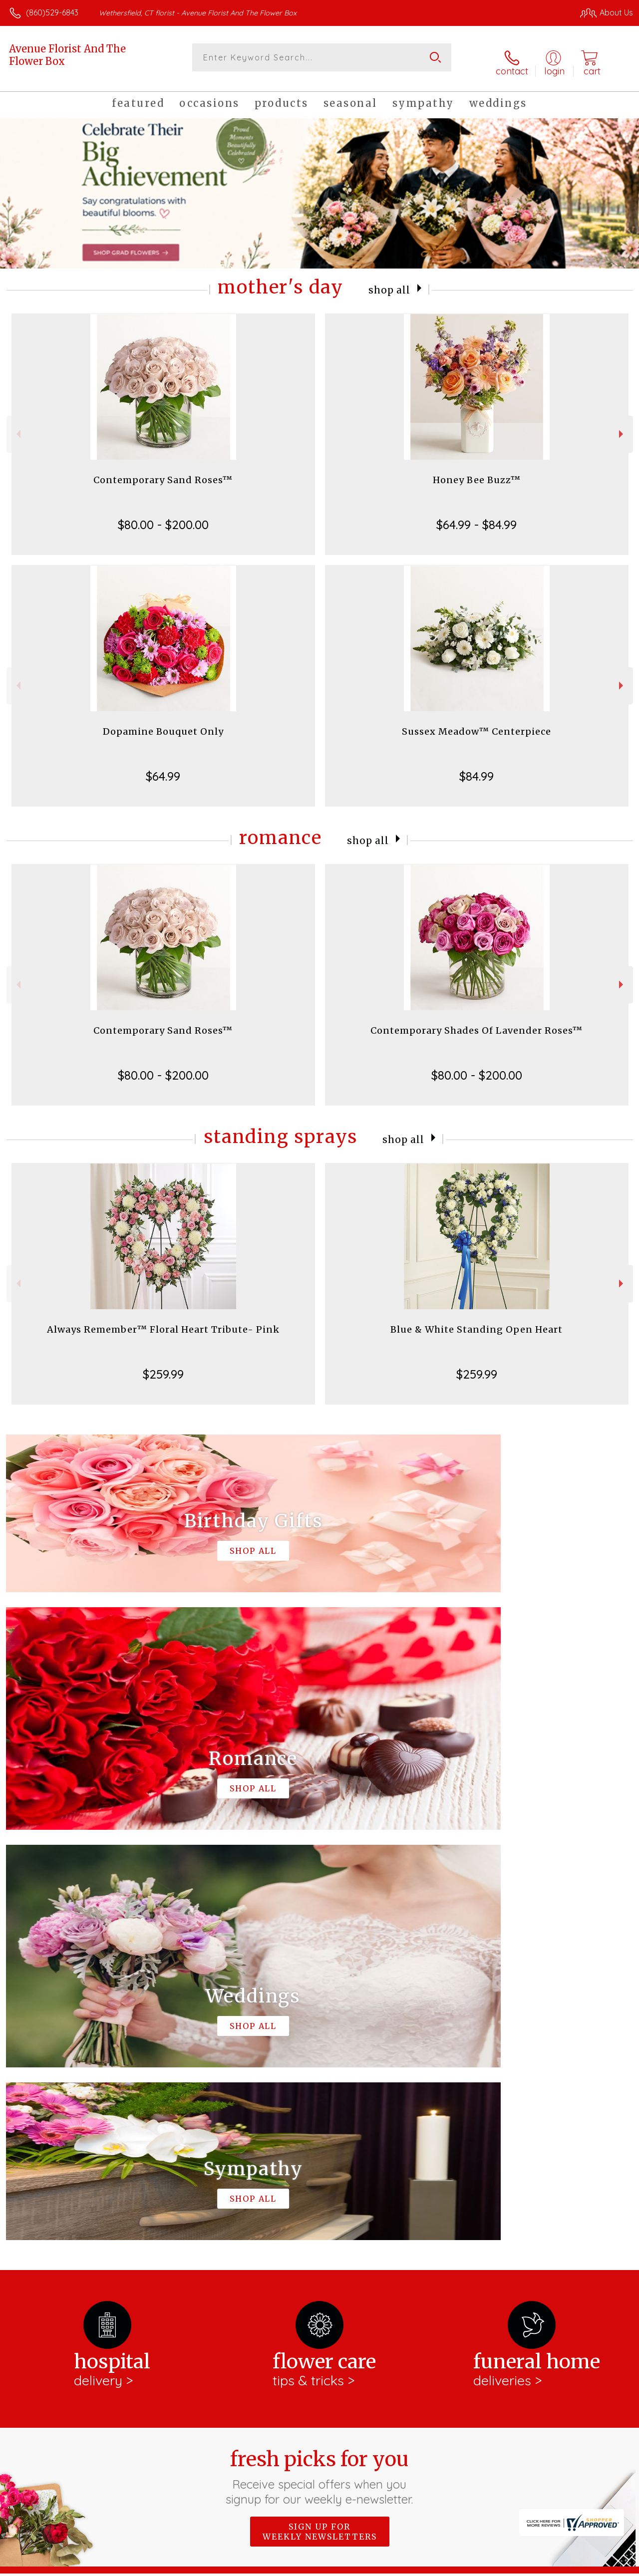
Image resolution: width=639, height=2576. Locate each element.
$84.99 (476, 768)
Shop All (389, 281)
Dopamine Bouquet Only (163, 723)
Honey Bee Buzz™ (477, 472)
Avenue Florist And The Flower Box (67, 54)
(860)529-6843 (52, 12)
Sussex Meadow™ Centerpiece (476, 723)
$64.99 (163, 768)
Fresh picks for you (319, 2058)
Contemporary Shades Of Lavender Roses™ (476, 1022)
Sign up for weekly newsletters (320, 2113)
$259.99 (163, 1366)
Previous (17, 426)
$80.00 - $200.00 (163, 516)
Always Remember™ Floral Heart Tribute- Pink (163, 1321)
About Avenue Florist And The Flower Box (95, 2176)
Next (622, 426)
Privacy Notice (464, 2566)
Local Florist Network (536, 2566)
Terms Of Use (405, 2566)
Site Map (597, 2566)
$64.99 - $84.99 (476, 516)
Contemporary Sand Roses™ (163, 472)
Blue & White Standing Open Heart (476, 1321)
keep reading (319, 2214)
